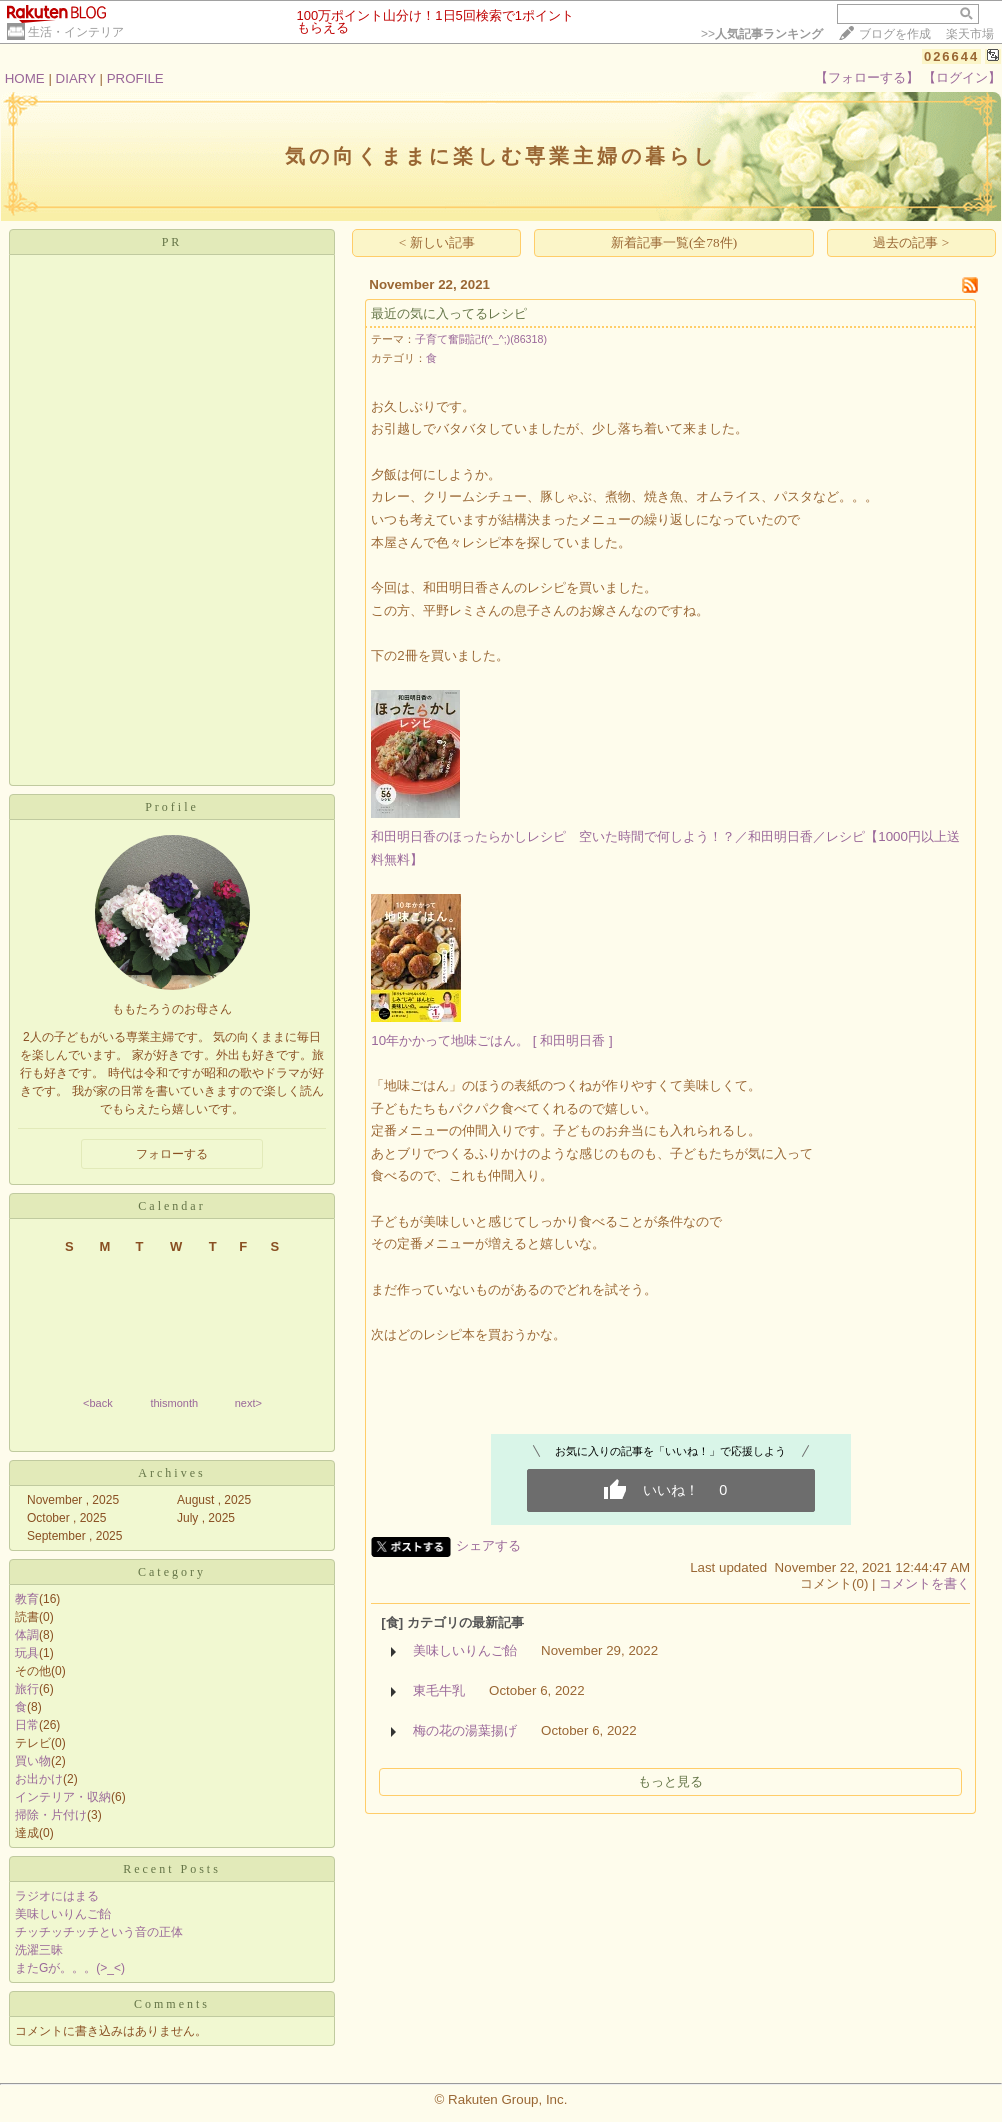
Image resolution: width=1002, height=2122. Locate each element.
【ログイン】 (962, 77)
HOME (25, 78)
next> (248, 1403)
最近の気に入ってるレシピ (449, 313)
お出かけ (39, 1779)
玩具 (27, 1653)
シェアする (488, 1545)
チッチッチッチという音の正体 (99, 1932)
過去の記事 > (911, 242)
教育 (27, 1599)
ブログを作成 (895, 34)
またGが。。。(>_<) (70, 1968)
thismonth (174, 1403)
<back (98, 1403)
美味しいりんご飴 (63, 1914)
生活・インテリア (76, 32)
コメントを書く (924, 1583)
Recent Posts (172, 1869)
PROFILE (135, 78)
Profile (172, 807)
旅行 (27, 1689)
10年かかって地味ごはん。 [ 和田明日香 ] (491, 1040)
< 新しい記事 (437, 242)
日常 (27, 1725)
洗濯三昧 (39, 1950)
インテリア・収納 (63, 1797)
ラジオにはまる (57, 1896)
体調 (27, 1635)
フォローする (172, 1154)
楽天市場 (970, 34)
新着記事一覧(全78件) (674, 242)
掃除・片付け (51, 1815)
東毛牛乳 (439, 1690)
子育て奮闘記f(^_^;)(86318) (481, 339)
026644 (951, 56)
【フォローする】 (867, 77)
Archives (171, 1473)
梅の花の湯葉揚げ (465, 1730)
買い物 (33, 1761)
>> (762, 34)
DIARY (76, 78)
